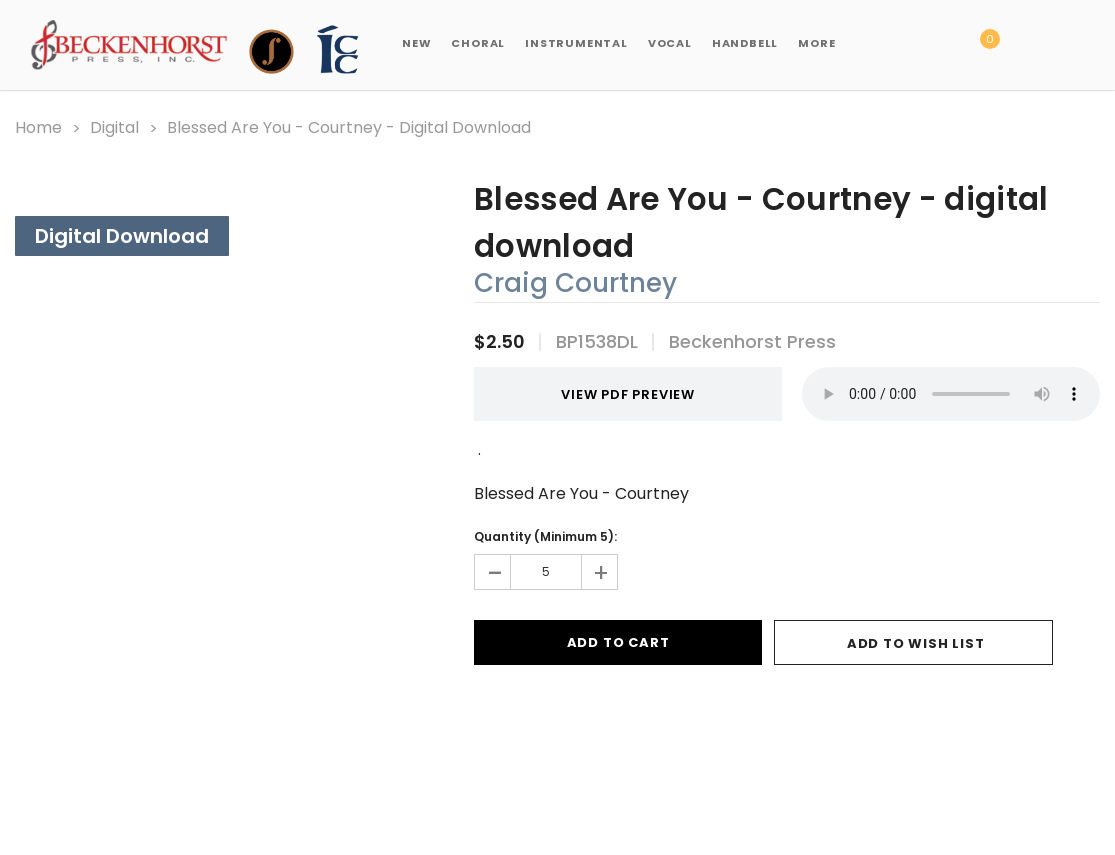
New (416, 43)
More (816, 43)
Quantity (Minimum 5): (545, 536)
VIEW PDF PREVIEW (618, 394)
